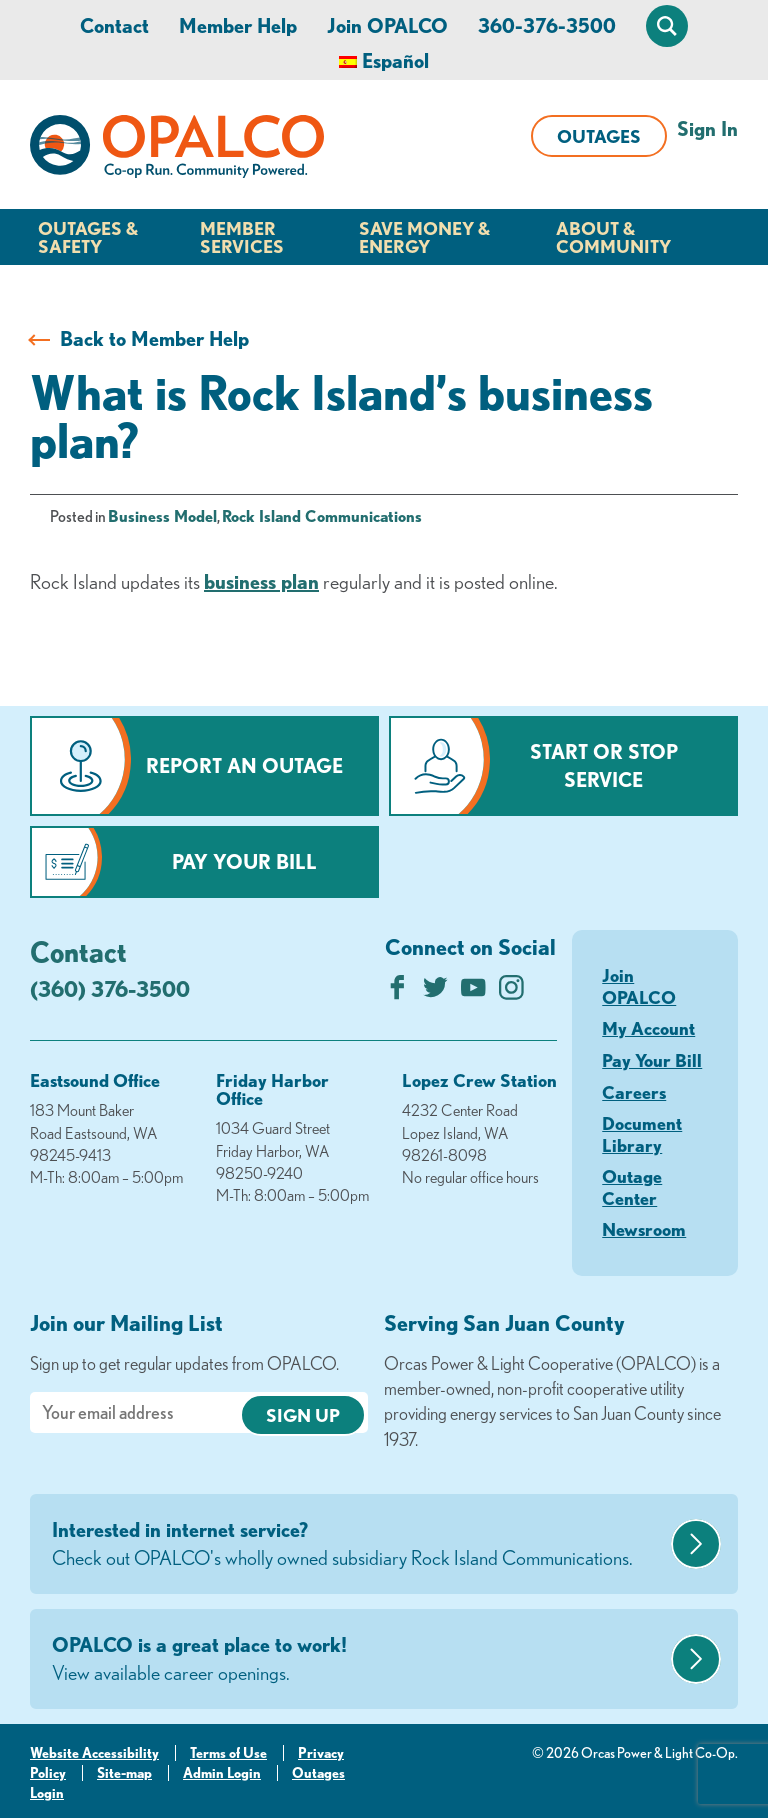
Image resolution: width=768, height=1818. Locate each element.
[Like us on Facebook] (397, 992)
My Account (648, 1028)
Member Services (242, 237)
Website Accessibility (94, 1753)
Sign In (707, 128)
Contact (114, 25)
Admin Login (222, 1773)
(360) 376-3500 (110, 988)
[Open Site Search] (667, 26)
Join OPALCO (387, 25)
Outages (599, 136)
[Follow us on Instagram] (511, 992)
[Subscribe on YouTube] (473, 992)
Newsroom (644, 1229)
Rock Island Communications (322, 516)
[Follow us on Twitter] (435, 992)
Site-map (124, 1773)
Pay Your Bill (244, 861)
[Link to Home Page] (177, 150)
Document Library (642, 1134)
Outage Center (632, 1187)
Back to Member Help (154, 338)
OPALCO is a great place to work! (359, 1660)
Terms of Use (228, 1753)
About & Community (613, 237)
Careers (634, 1092)
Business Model (162, 516)
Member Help (238, 25)
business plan (261, 581)
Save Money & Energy (424, 237)
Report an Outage (244, 765)
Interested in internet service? (359, 1545)
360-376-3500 (547, 25)
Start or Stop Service (604, 765)
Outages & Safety (88, 237)
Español (395, 60)
